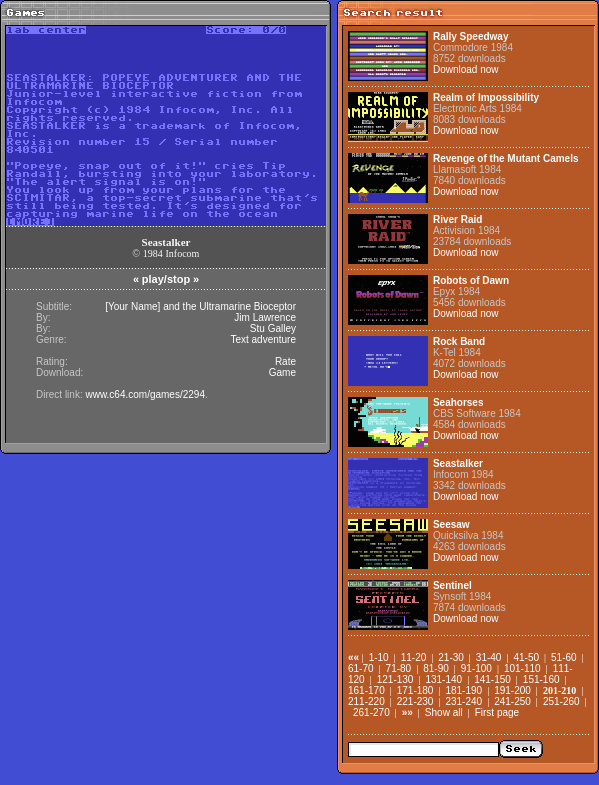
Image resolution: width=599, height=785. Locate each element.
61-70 (361, 668)
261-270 (371, 712)
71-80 (399, 668)
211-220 (366, 701)
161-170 (366, 690)
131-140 (443, 679)
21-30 (451, 657)
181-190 (463, 690)
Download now (466, 69)
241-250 (512, 701)
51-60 (564, 657)
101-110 (522, 668)
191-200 (512, 690)
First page (497, 712)
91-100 (476, 668)
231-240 (463, 701)
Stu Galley (273, 328)
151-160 (541, 679)
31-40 (489, 657)
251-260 (561, 701)
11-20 (414, 657)
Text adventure (263, 339)
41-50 (526, 657)
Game (282, 372)
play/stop (166, 279)
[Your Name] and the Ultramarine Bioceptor (200, 306)
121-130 (395, 679)
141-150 (492, 679)
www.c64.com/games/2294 (145, 394)
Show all (444, 712)
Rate (285, 361)
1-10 (379, 657)
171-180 (415, 690)
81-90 (436, 668)
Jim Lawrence (265, 317)
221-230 (415, 701)
